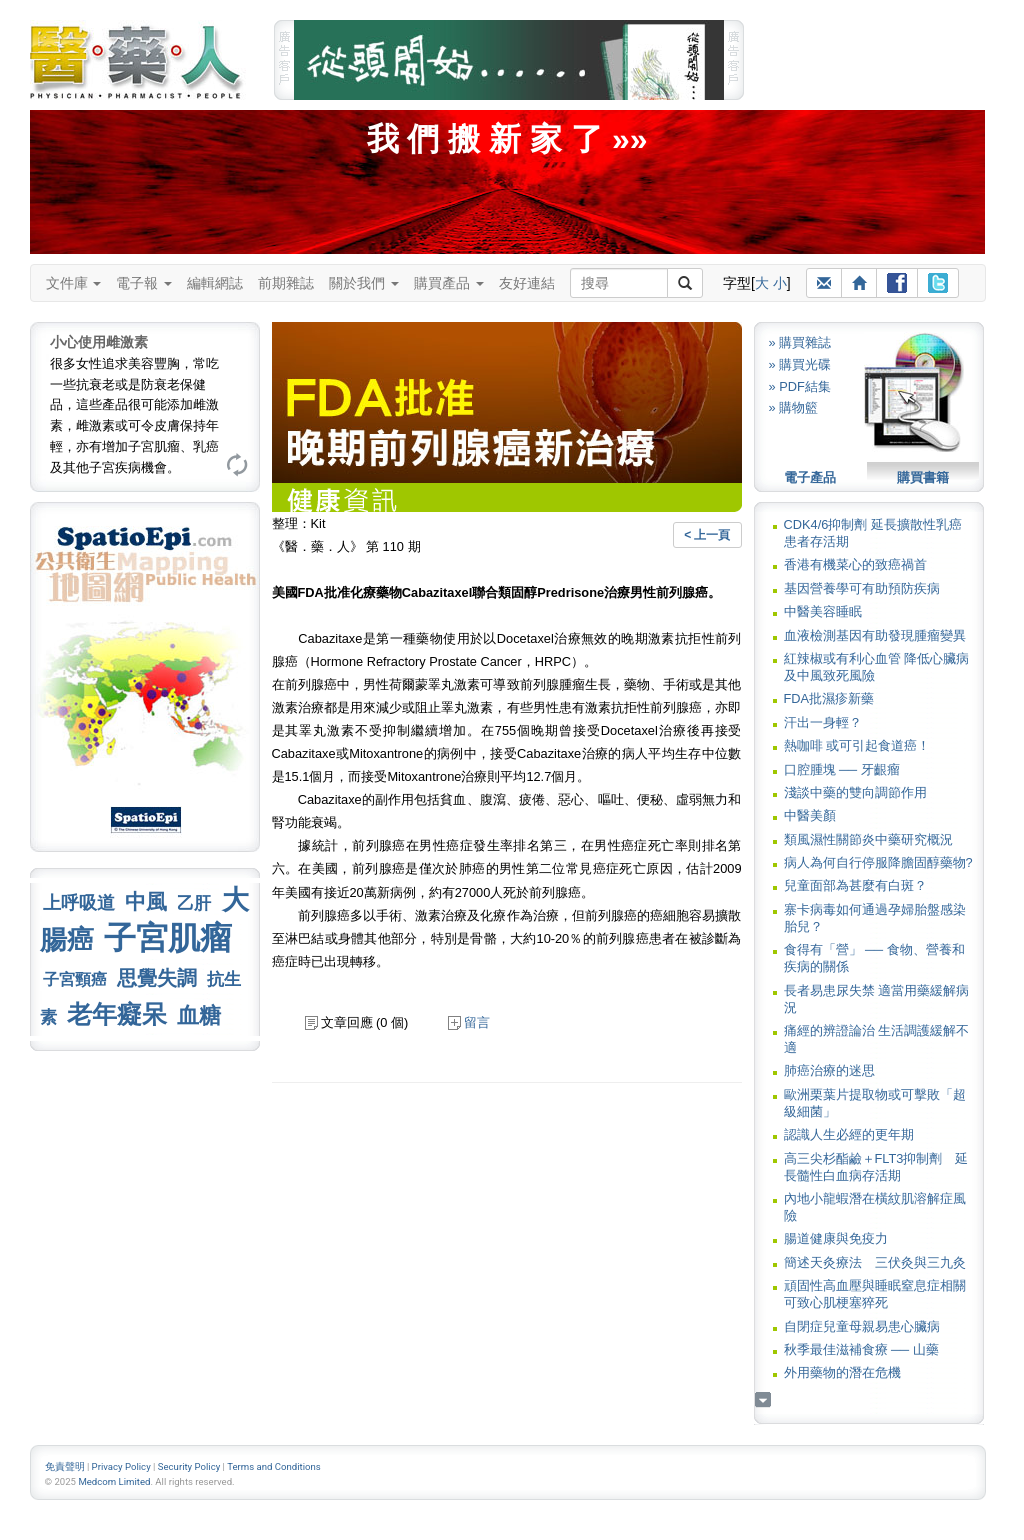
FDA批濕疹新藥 (829, 698)
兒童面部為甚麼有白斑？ (855, 885)
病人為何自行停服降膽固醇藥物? (878, 862)
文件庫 (74, 283)
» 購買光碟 (800, 364)
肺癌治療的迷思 (829, 1070)
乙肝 (194, 903)
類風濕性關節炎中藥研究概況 (868, 839)
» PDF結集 (800, 386)
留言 (469, 1022)
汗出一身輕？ (823, 722)
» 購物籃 (794, 407)
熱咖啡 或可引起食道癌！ (857, 745)
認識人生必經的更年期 (849, 1134)
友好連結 (527, 283)
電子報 (144, 283)
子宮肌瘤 (168, 938)
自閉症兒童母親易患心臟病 (862, 1326)
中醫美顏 (810, 815)
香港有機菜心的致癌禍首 (855, 564)
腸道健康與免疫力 (836, 1238)
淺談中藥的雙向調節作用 (855, 792)
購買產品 (449, 283)
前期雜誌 (286, 283)
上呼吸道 (79, 903)
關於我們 (364, 283)
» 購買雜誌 (800, 342)
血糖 (199, 1015)
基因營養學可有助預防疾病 (862, 588)
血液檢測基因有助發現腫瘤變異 (875, 635)
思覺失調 (157, 978)
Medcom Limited (114, 1481)
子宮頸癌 (75, 979)
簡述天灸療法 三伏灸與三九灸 (875, 1262)
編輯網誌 (215, 283)
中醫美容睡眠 (823, 611)
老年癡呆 (117, 1014)
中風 (146, 901)
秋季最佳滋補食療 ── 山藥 (861, 1349)
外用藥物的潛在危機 (842, 1372)
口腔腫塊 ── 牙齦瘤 (842, 769)
